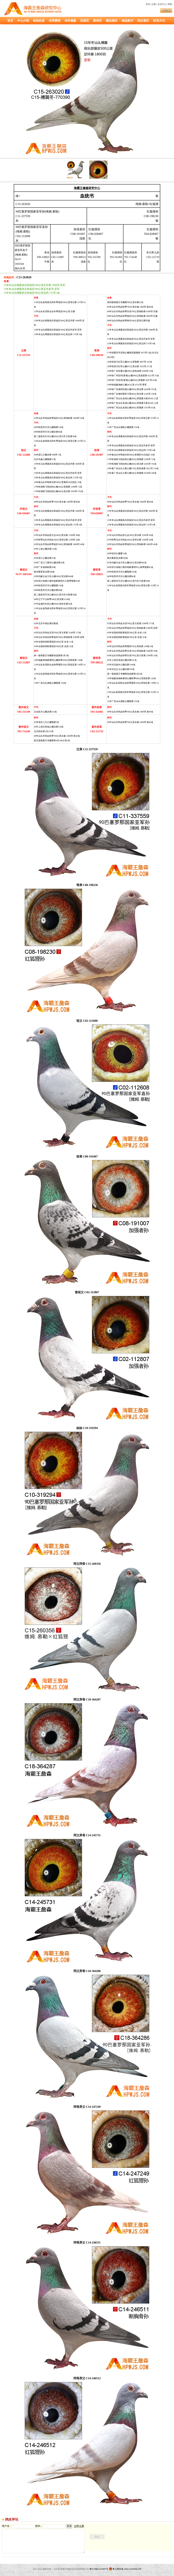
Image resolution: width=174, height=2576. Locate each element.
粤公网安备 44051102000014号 (125, 2569)
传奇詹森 (70, 20)
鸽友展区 (143, 20)
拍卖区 (84, 20)
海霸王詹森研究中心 (87, 188)
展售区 (97, 20)
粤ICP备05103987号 (98, 2569)
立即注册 (79, 2526)
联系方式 (159, 20)
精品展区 (112, 20)
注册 (153, 4)
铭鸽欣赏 (39, 20)
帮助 (170, 4)
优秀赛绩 (54, 20)
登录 (148, 4)
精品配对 (127, 20)
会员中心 (162, 4)
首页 (10, 20)
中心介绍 (23, 20)
